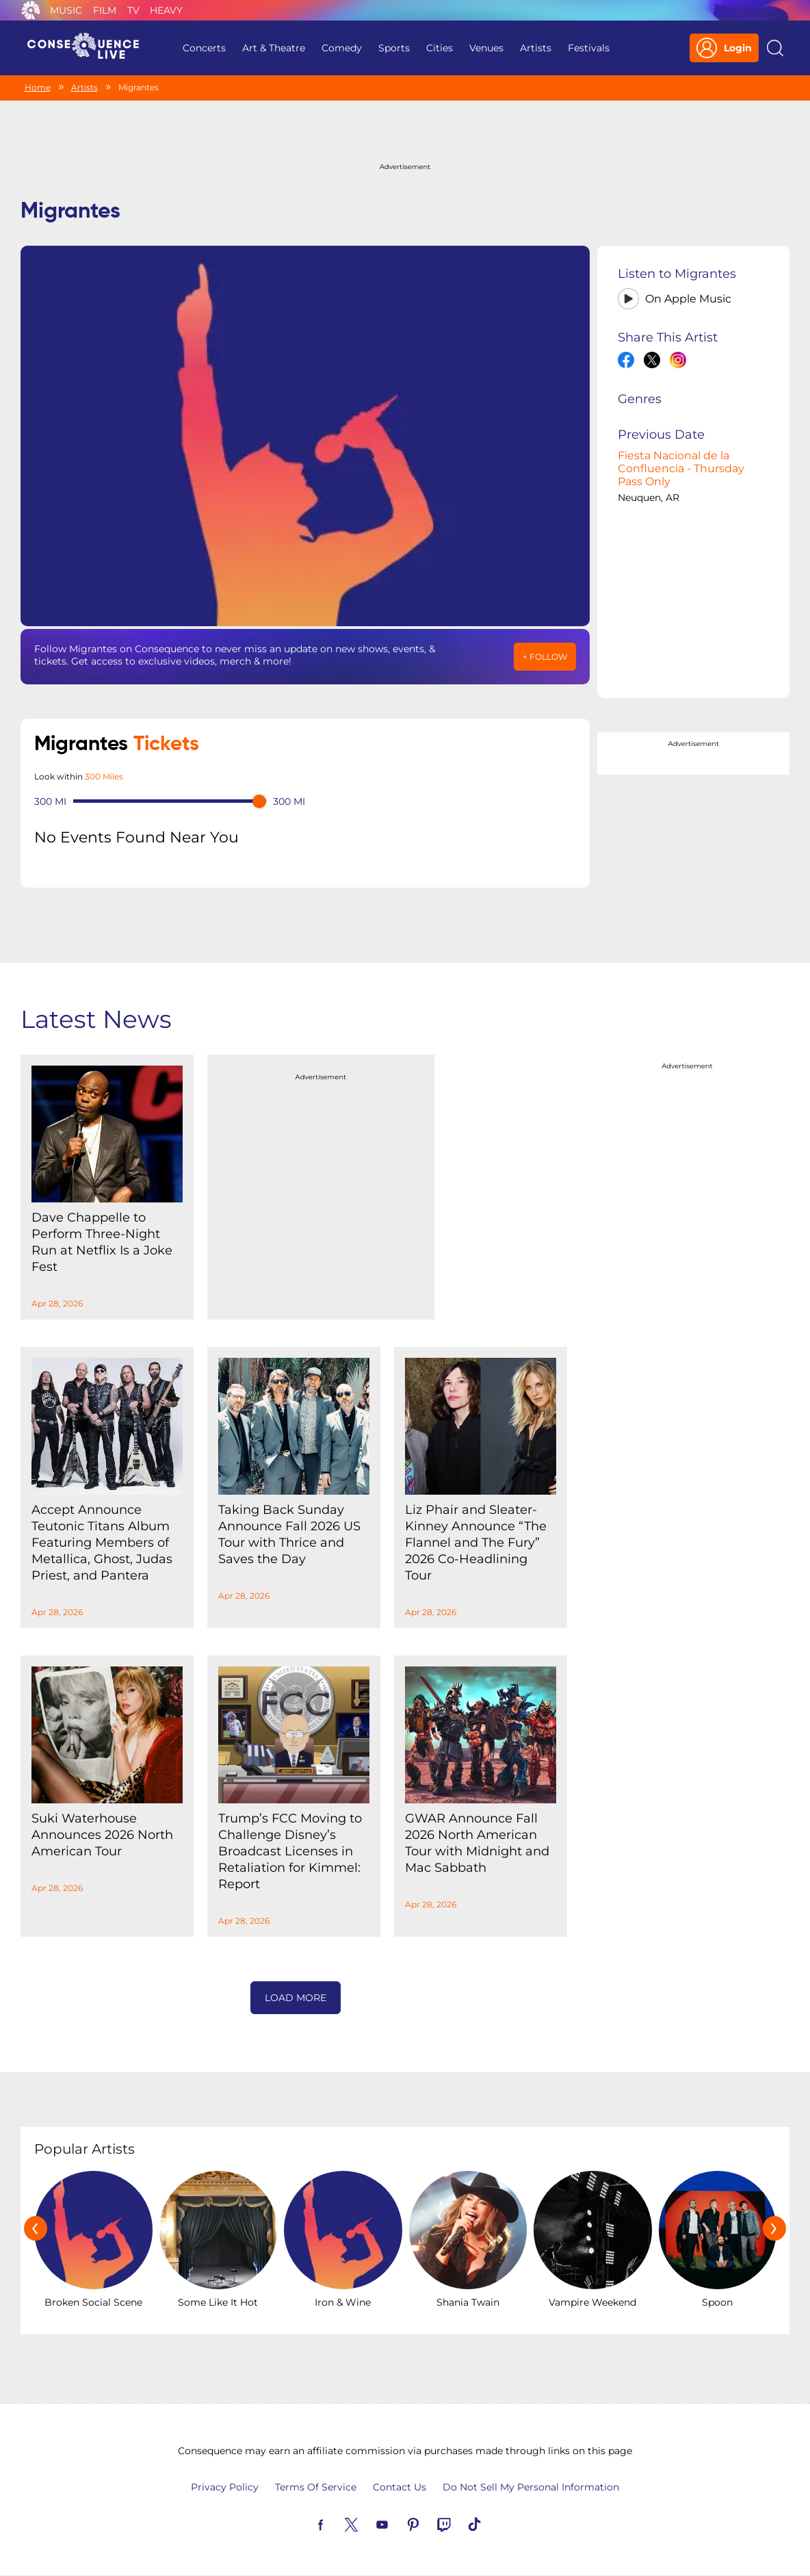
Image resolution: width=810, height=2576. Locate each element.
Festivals (589, 48)
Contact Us (399, 2487)
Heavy (166, 10)
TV (133, 10)
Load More (295, 1998)
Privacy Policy (225, 2487)
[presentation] (35, 2228)
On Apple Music (688, 298)
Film (104, 10)
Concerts (204, 48)
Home (38, 87)
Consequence (31, 10)
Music (66, 10)
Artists (535, 48)
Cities (439, 48)
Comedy (342, 48)
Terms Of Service (315, 2487)
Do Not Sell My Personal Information (531, 2487)
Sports (394, 48)
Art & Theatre (273, 48)
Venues (486, 48)
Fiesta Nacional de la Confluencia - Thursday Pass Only (681, 468)
